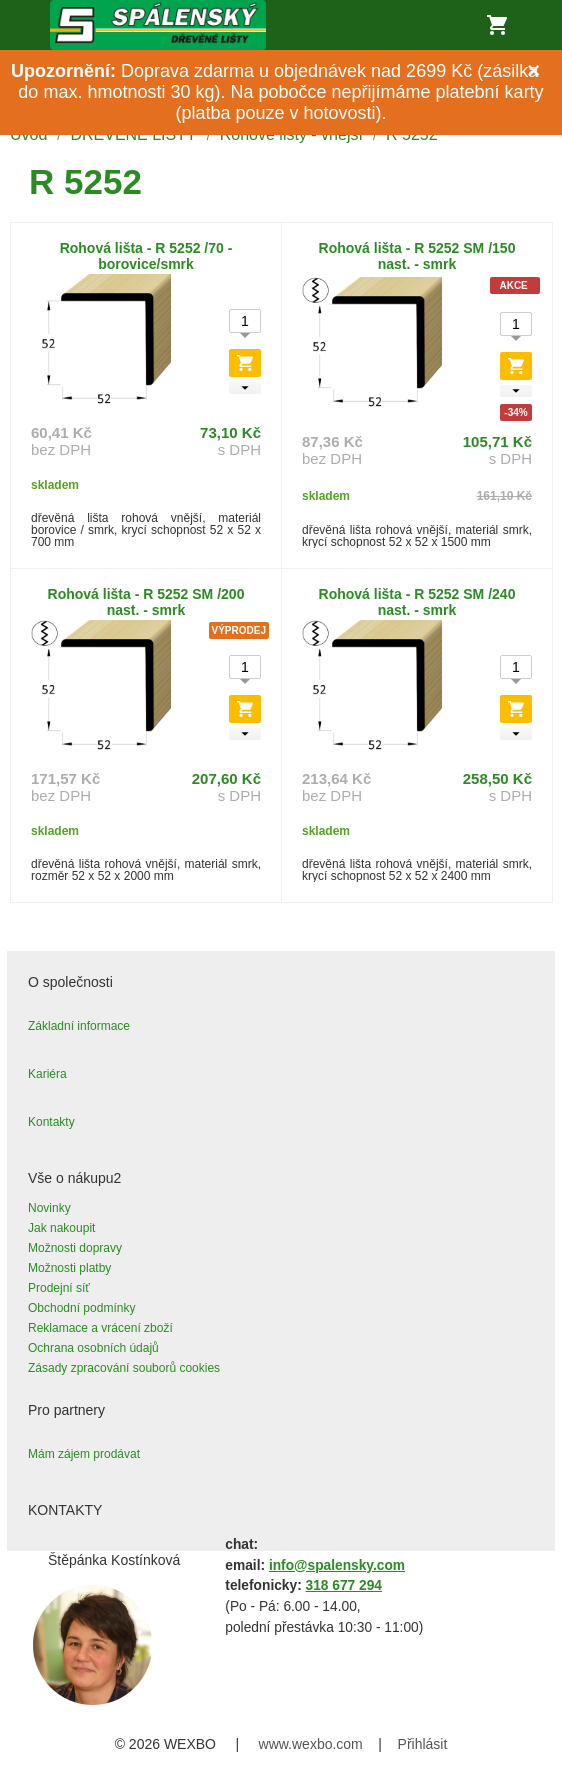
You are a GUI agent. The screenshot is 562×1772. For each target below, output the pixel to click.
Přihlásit (423, 1744)
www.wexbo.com (311, 1744)
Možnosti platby (69, 1268)
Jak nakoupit (61, 1228)
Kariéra (47, 1074)
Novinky (49, 1208)
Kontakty (51, 1122)
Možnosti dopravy (75, 1248)
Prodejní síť (59, 1288)
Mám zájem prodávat (84, 1454)
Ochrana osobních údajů (93, 1348)
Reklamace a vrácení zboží (100, 1328)
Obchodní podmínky (81, 1308)
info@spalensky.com (337, 1565)
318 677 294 (344, 1585)
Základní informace (79, 1026)
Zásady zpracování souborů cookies (124, 1368)
